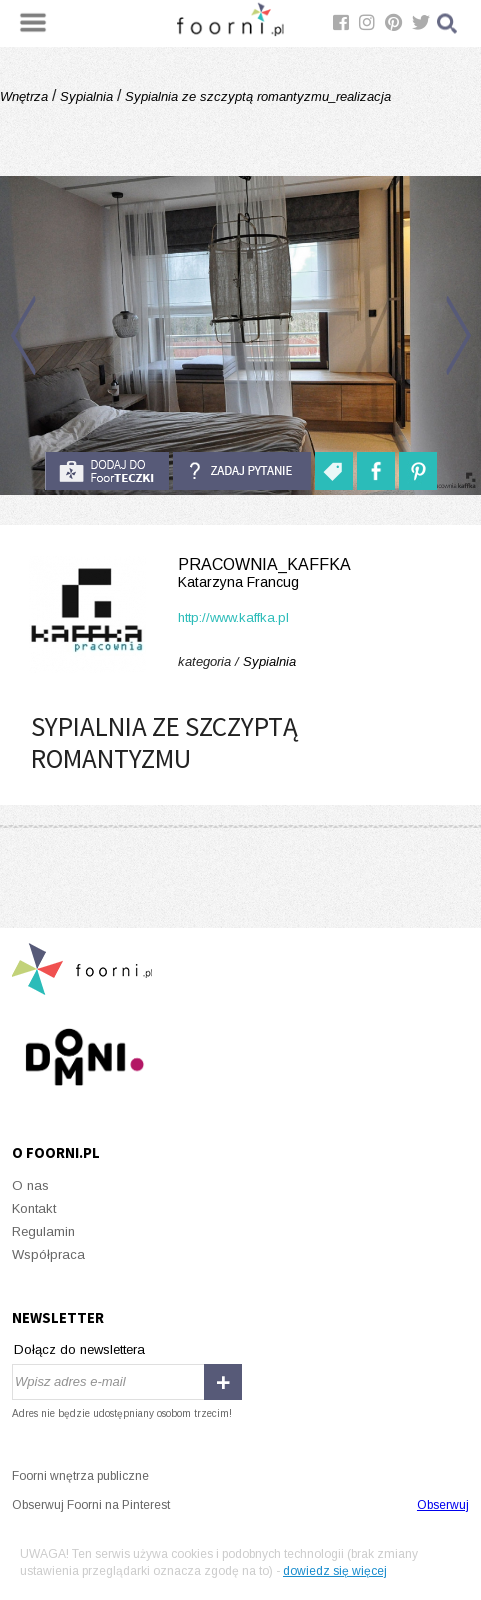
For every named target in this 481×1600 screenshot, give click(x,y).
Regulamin (43, 1231)
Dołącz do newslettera (79, 1349)
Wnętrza (26, 96)
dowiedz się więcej (335, 1571)
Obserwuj (443, 1505)
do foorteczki (107, 471)
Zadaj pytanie (242, 471)
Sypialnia (86, 96)
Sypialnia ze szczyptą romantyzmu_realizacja (256, 96)
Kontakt (34, 1208)
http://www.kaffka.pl (233, 617)
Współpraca (48, 1254)
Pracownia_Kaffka (240, 573)
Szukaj (448, 23)
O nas (30, 1185)
